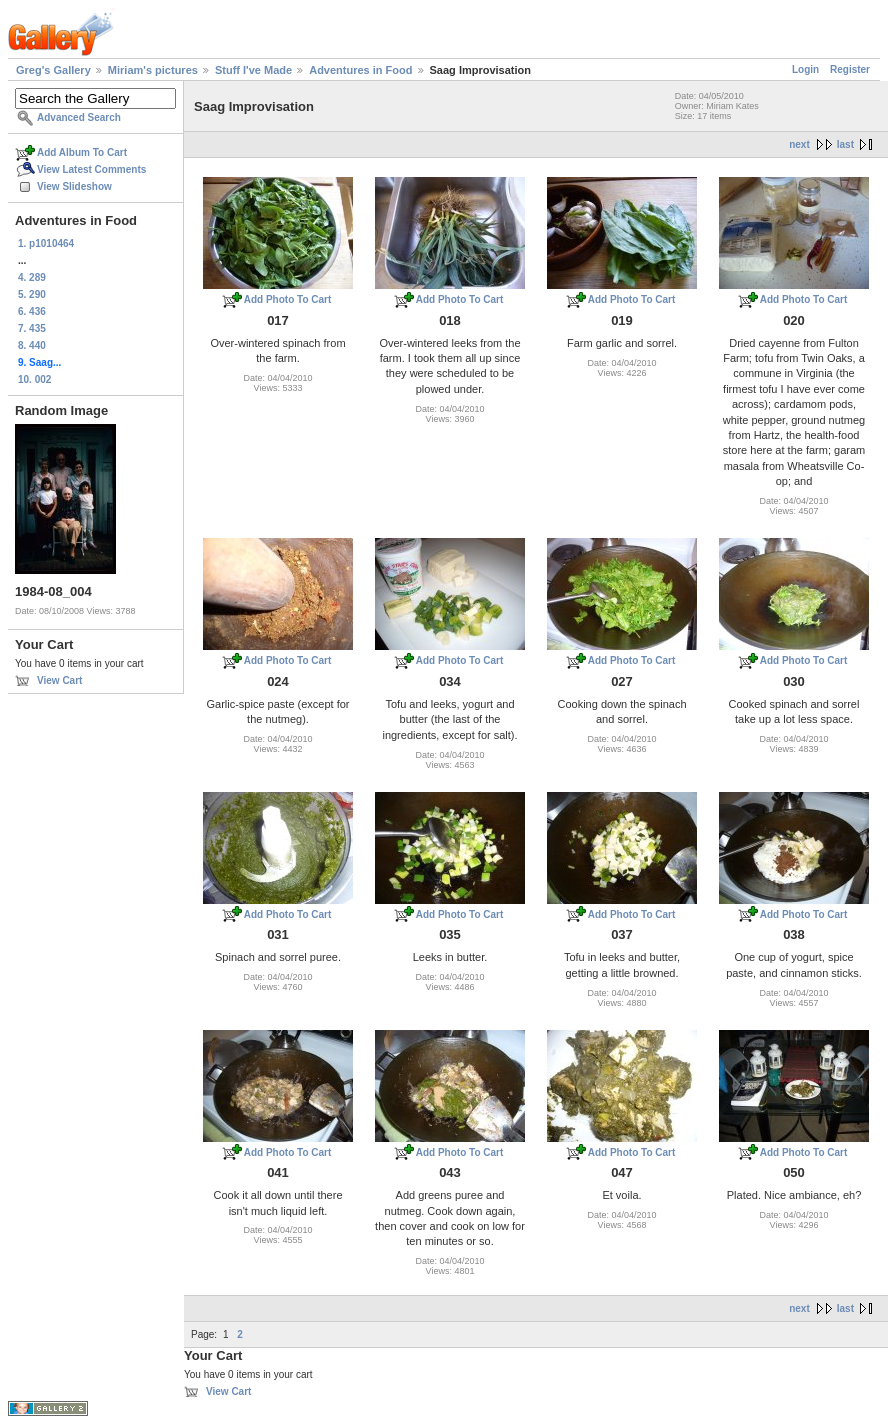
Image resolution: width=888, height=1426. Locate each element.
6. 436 (32, 311)
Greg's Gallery (53, 70)
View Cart (59, 680)
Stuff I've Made (253, 70)
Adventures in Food (360, 70)
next (799, 144)
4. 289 (32, 277)
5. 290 (32, 294)
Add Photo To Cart (288, 299)
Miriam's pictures (153, 70)
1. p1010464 (46, 243)
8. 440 (32, 345)
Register (850, 69)
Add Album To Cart (82, 152)
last (845, 144)
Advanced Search (79, 117)
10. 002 (34, 379)
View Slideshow (74, 186)
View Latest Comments (91, 169)
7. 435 (32, 328)
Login (805, 69)
